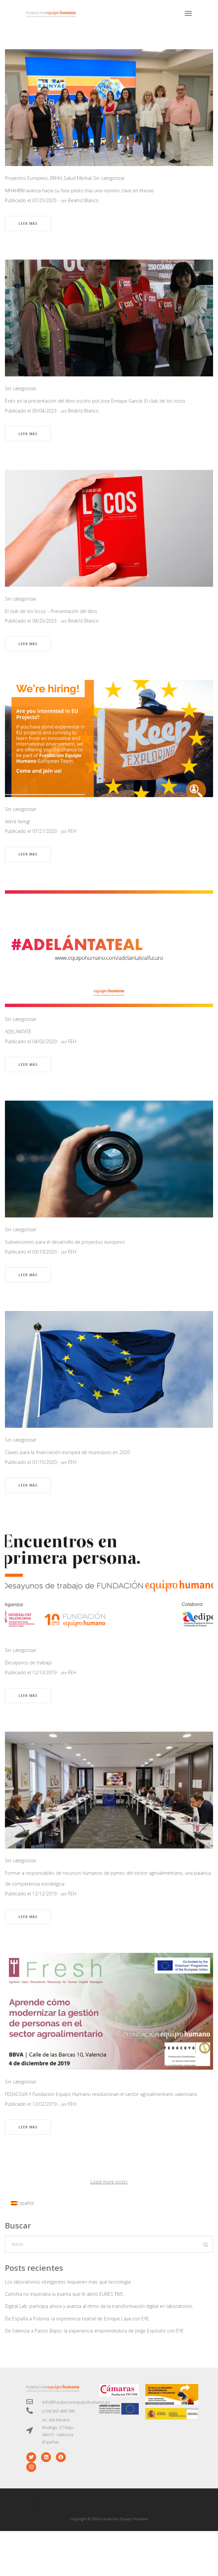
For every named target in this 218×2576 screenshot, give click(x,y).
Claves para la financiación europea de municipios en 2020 (67, 1452)
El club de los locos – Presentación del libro (51, 611)
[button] (36, 2503)
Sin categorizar (109, 178)
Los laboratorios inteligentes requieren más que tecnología (68, 2282)
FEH (72, 831)
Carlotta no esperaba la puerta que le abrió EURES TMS (64, 2294)
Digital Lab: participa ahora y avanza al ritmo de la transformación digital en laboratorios (99, 2306)
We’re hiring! (17, 821)
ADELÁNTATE (18, 1031)
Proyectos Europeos (26, 178)
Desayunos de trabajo (28, 1662)
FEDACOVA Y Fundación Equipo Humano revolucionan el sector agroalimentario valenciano (101, 2094)
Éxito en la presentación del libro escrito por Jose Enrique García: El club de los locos (95, 401)
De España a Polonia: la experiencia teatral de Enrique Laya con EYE (77, 2318)
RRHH (56, 178)
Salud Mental (77, 178)
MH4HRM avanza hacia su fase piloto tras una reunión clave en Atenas (79, 190)
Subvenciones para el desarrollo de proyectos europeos (65, 1242)
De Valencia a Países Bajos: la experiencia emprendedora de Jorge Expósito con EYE (94, 2331)
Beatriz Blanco (83, 200)
